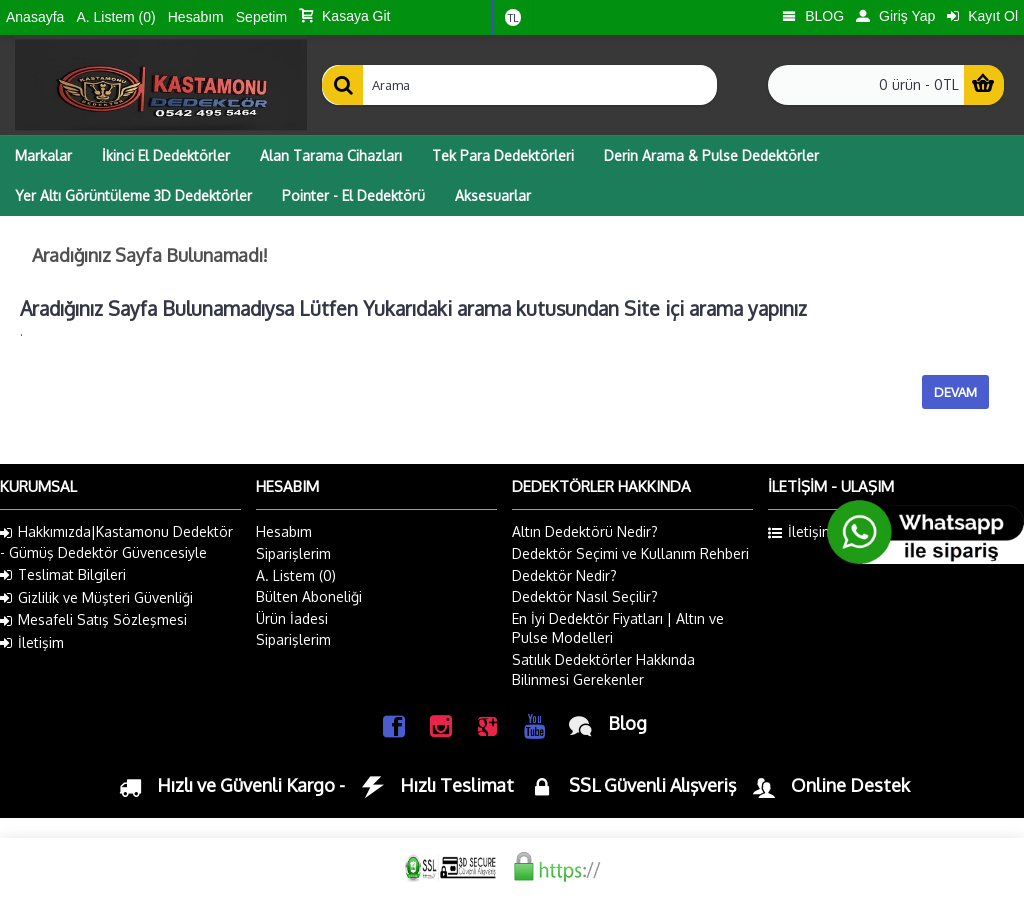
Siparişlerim (293, 553)
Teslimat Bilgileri (63, 575)
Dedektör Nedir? (564, 575)
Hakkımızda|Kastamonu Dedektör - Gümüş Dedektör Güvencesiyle (116, 542)
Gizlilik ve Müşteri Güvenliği (96, 598)
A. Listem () (296, 575)
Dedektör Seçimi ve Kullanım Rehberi (630, 553)
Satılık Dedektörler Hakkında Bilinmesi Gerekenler (603, 669)
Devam (955, 392)
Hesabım (284, 531)
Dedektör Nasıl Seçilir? (585, 596)
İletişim (32, 643)
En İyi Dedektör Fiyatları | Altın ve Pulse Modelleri (618, 628)
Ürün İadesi (292, 618)
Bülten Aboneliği (309, 596)
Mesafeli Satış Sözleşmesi (93, 620)
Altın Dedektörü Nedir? (585, 531)
